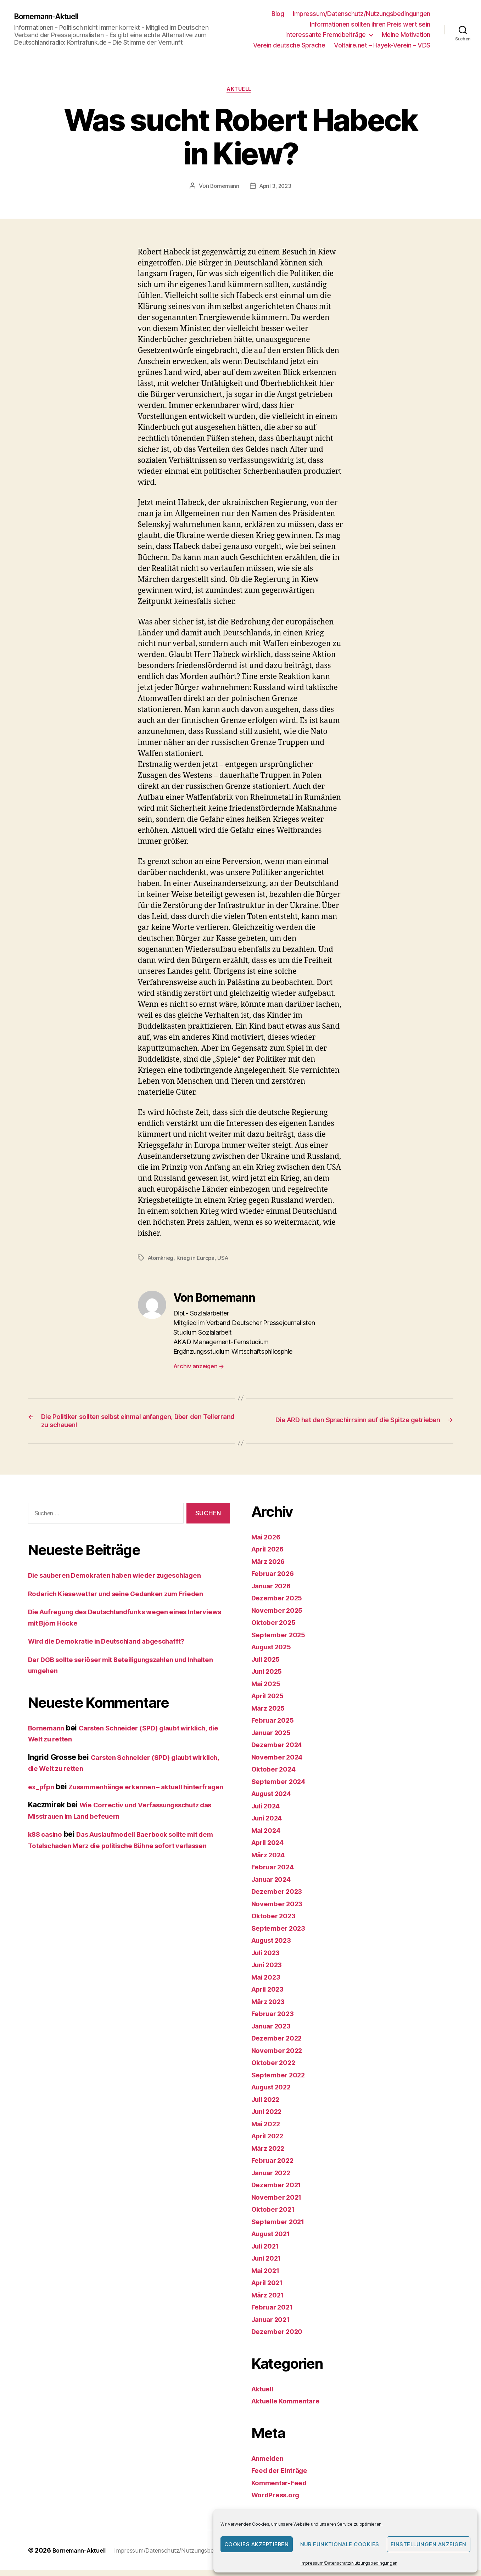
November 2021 (279, 2202)
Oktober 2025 (276, 1628)
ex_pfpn (42, 1792)
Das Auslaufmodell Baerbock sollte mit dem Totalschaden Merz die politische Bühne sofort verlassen (123, 1862)
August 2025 (274, 1652)
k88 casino (47, 1851)
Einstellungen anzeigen (428, 2544)
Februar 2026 (275, 1579)
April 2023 (270, 1995)
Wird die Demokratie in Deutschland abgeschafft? (116, 1647)
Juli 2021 (267, 2251)
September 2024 (281, 1787)
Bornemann (223, 187)
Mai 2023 (267, 1982)
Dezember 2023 (279, 1897)
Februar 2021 (274, 2312)
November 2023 (280, 1909)
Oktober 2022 (276, 2068)
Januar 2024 (273, 1884)
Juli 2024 (268, 1811)
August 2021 (274, 2239)
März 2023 (270, 2007)
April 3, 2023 (276, 187)
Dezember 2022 (279, 2043)
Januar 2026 (273, 1591)
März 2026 (270, 1566)
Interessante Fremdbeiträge (325, 34)
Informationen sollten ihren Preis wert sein (370, 24)
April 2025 (270, 1701)
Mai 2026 (268, 1542)
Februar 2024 (275, 1872)
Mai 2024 (268, 1835)
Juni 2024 (269, 1823)
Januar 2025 (273, 1738)
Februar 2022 (275, 2166)
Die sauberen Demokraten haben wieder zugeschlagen (125, 1581)
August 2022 (274, 2092)
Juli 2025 (268, 1664)
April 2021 (269, 2288)
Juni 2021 (268, 2264)
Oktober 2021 (275, 2215)
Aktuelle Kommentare (289, 2406)
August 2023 (274, 1946)
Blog (278, 13)
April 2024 (270, 1848)
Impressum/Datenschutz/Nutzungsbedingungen (349, 2563)
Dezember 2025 (279, 1603)
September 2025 (281, 1640)
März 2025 (270, 1713)
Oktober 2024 (276, 1774)
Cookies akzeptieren (256, 2544)
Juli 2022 (268, 2104)
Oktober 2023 (276, 1921)
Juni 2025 (269, 1677)
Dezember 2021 (279, 2190)
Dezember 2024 (280, 1750)
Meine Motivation (406, 34)
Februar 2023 (275, 2019)
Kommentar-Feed (282, 2488)
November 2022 (280, 2056)
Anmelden (269, 2463)
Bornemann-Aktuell (51, 16)
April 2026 (270, 1554)
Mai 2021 (267, 2276)
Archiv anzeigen (198, 1367)
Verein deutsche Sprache (289, 45)
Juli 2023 (268, 1958)
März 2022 (270, 2153)
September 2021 (281, 2227)
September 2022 (281, 2080)
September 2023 (281, 1933)
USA (226, 1259)
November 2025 (280, 1615)
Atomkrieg (161, 1259)
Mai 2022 (267, 2129)
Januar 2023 (273, 2031)
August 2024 (274, 1799)
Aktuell (240, 90)
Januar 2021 (273, 2324)
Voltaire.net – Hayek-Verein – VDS (382, 45)
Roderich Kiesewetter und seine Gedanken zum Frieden (127, 1599)
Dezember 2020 (280, 2337)
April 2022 (270, 2141)
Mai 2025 (267, 1689)
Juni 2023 (269, 1970)
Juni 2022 (269, 2117)
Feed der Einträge (283, 2476)
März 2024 (270, 1860)
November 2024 (280, 1762)
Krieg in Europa (198, 1259)
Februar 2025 (275, 1726)
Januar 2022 (273, 2178)
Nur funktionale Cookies (340, 2544)
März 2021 (270, 2300)
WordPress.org (278, 2500)
